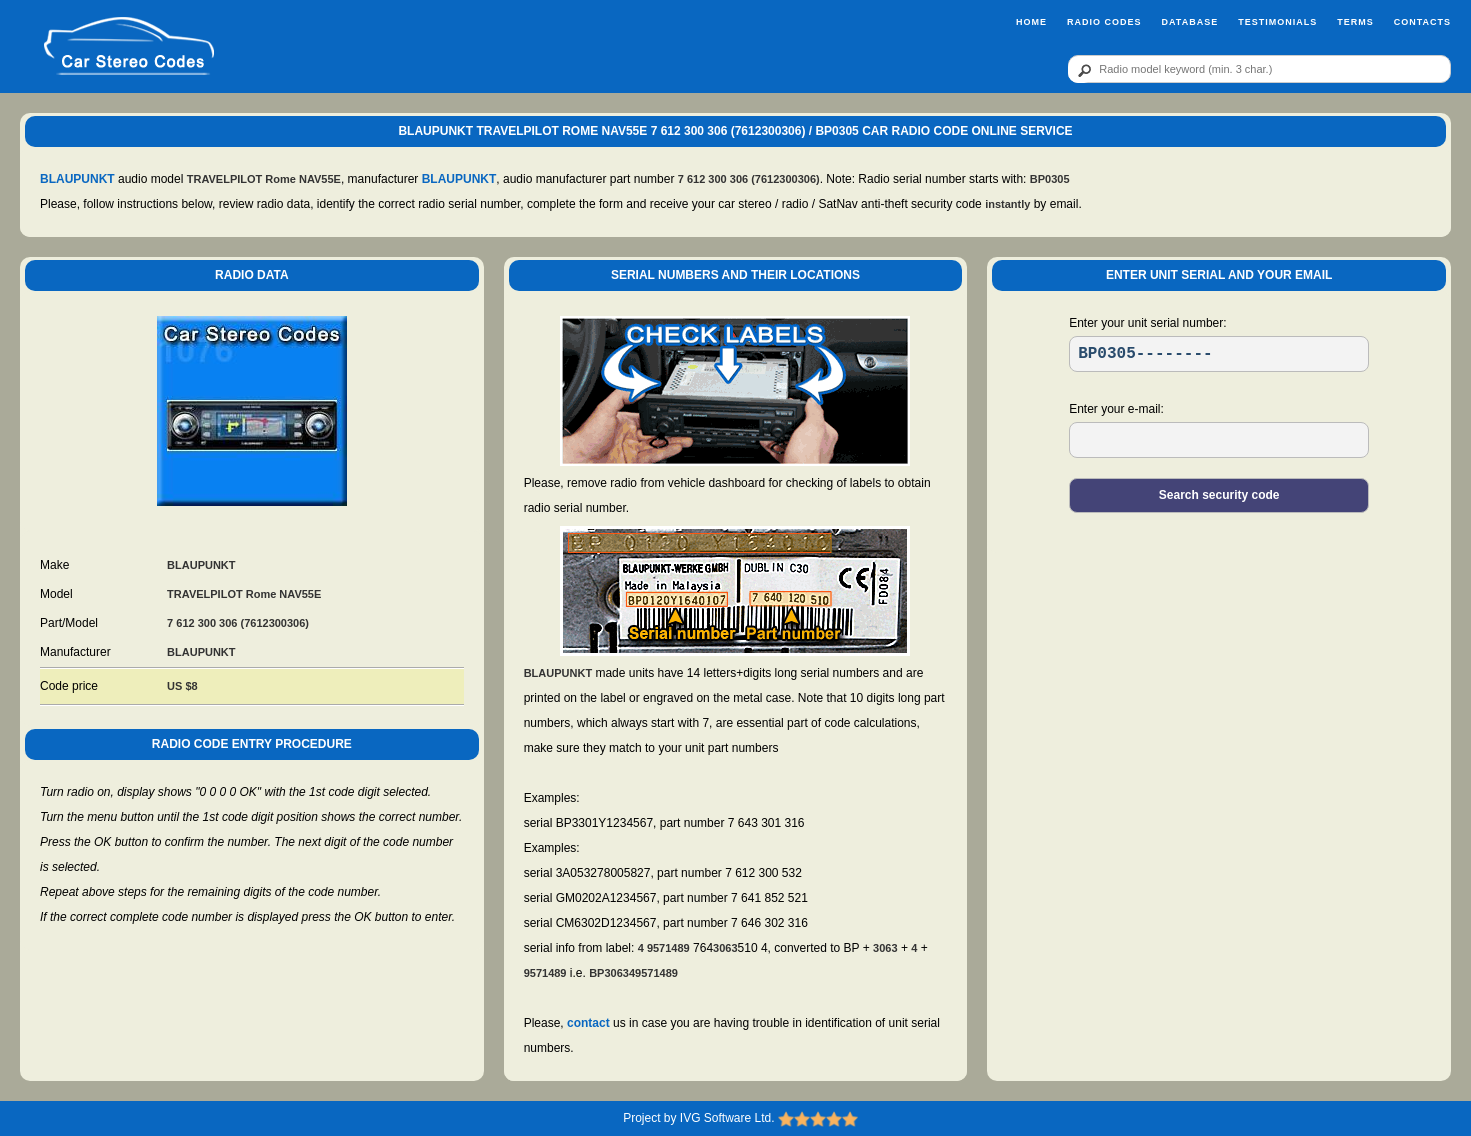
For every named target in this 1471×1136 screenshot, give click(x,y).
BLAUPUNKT (77, 179)
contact (588, 1023)
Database (1189, 22)
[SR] (1219, 354)
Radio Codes (1104, 22)
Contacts (1422, 22)
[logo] (129, 47)
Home (1031, 22)
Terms (1355, 22)
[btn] (1081, 70)
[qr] (1259, 69)
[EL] (1219, 440)
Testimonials (1277, 22)
